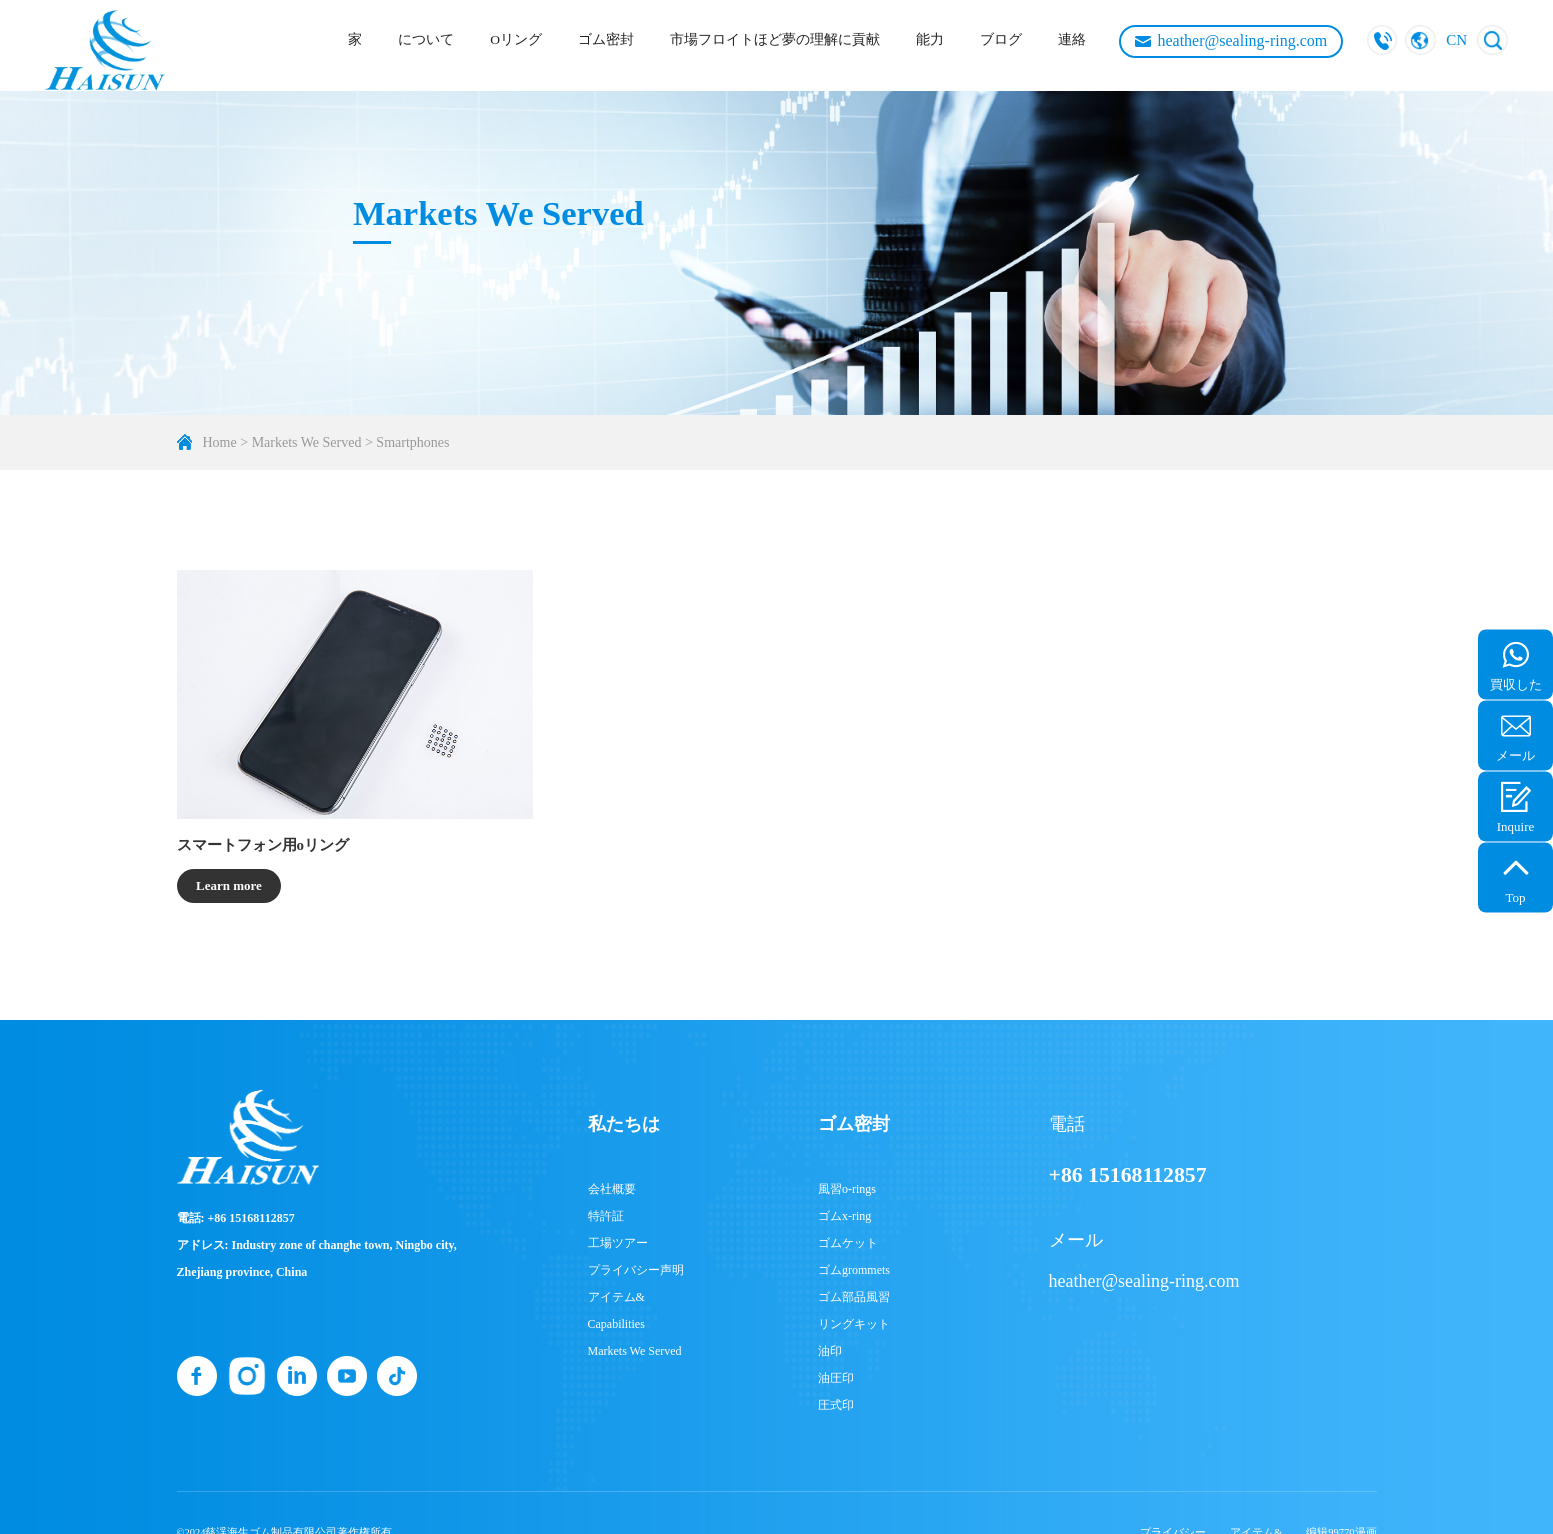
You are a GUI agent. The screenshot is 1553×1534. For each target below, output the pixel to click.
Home (220, 442)
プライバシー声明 (636, 1270)
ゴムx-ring (844, 1216)
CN (1456, 40)
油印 (830, 1351)
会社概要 (612, 1189)
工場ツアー (618, 1243)
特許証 (606, 1216)
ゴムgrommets (854, 1270)
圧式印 (836, 1405)
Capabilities (616, 1324)
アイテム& (616, 1297)
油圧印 (836, 1378)
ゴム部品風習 (854, 1297)
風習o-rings (847, 1189)
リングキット (854, 1324)
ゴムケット (848, 1243)
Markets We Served (307, 442)
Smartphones (412, 442)
